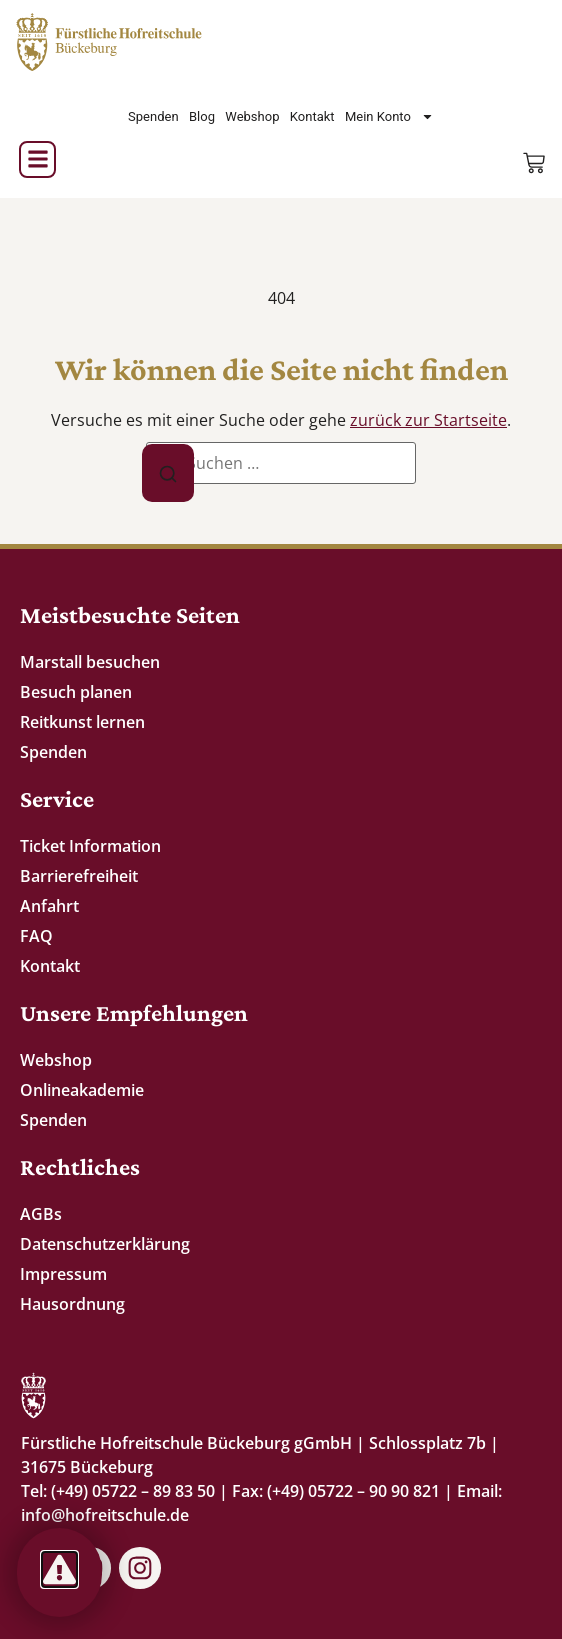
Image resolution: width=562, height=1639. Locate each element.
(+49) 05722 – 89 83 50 (133, 1491)
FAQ (36, 936)
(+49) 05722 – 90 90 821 (353, 1491)
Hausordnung (72, 1304)
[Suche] (168, 473)
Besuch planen (76, 692)
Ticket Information (90, 846)
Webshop (252, 116)
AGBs (41, 1214)
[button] (37, 159)
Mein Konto (389, 116)
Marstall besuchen (90, 662)
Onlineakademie (82, 1090)
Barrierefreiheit (79, 876)
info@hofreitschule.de (105, 1515)
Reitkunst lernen (82, 722)
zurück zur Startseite (428, 420)
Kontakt (312, 116)
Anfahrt (49, 906)
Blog (202, 116)
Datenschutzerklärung (105, 1244)
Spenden (153, 116)
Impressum (63, 1274)
